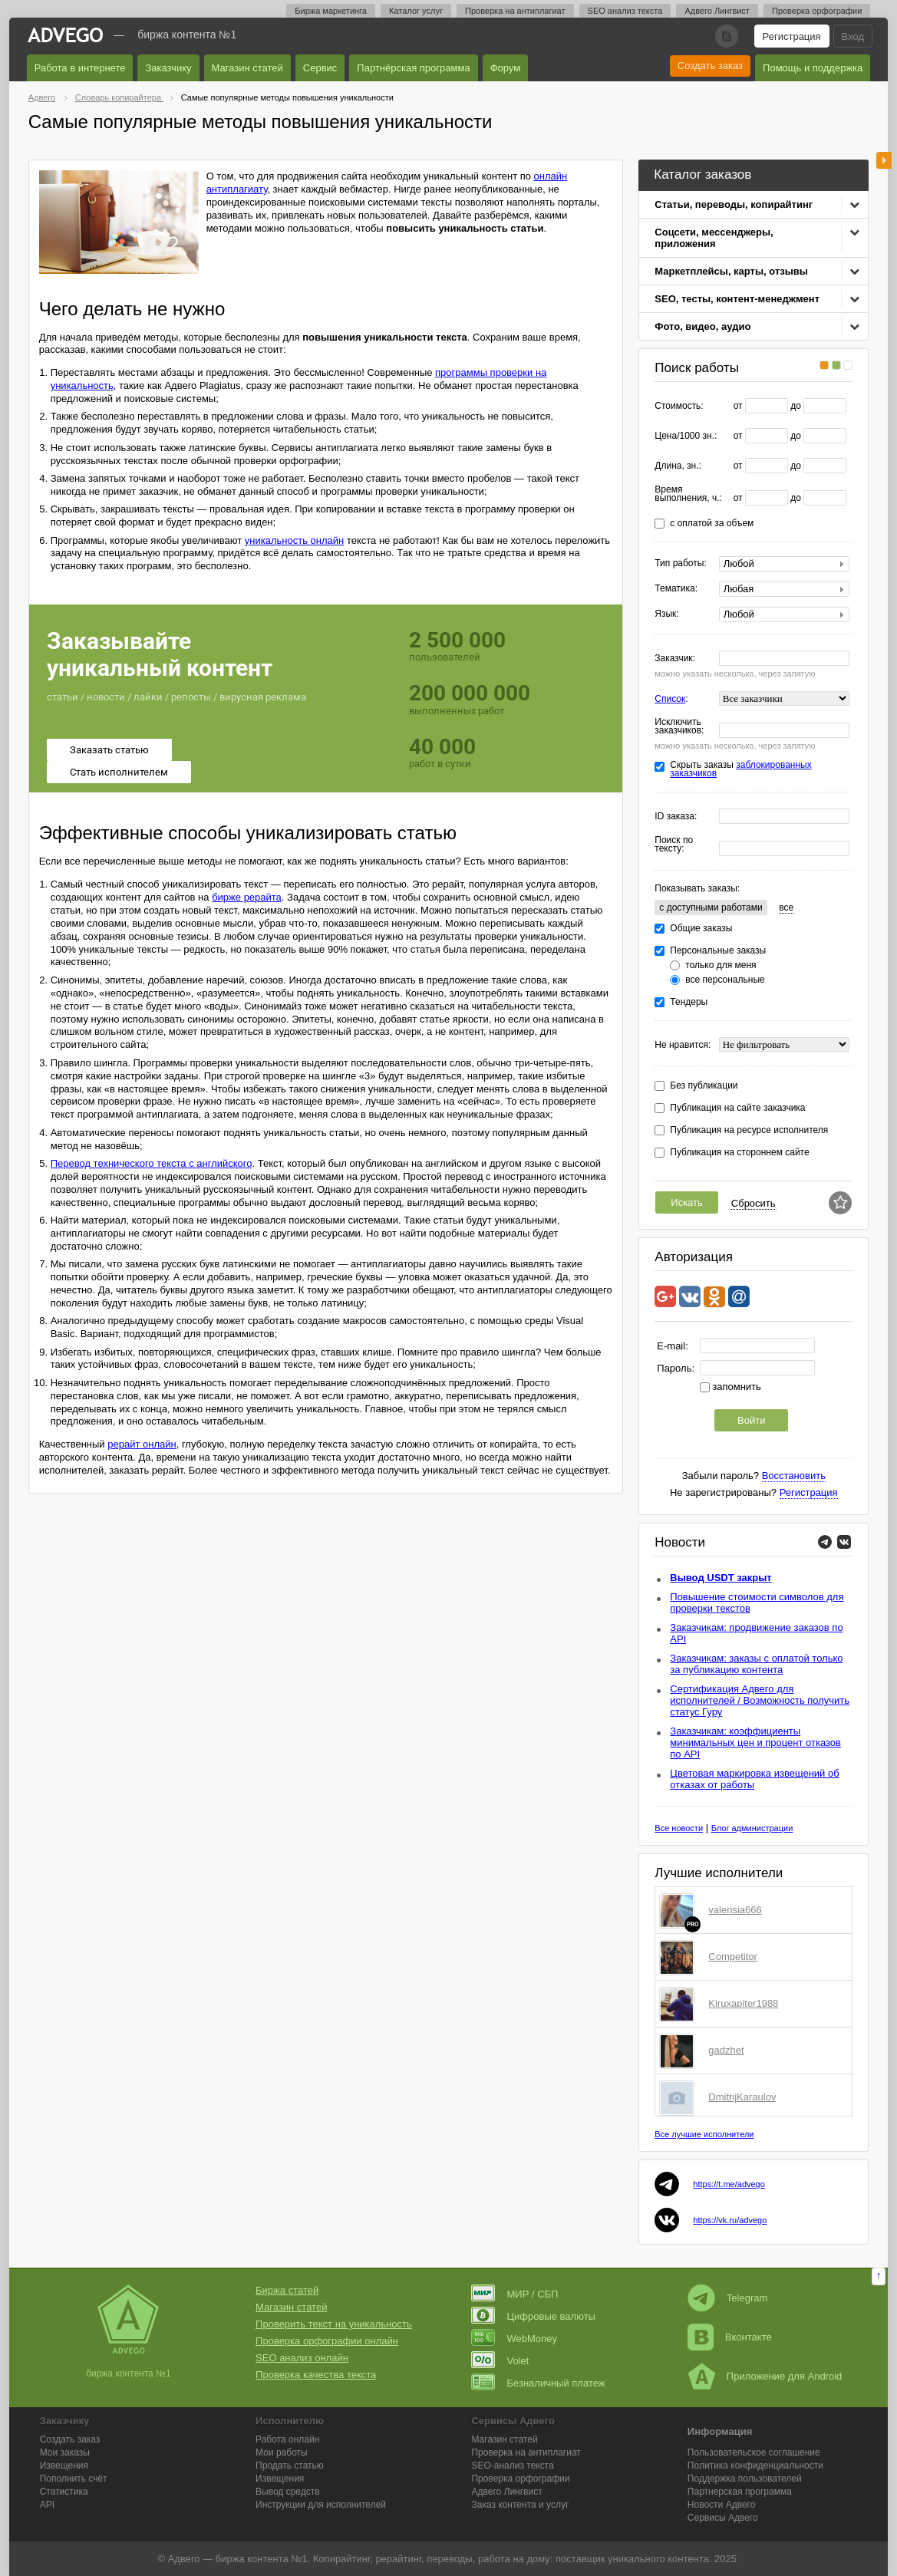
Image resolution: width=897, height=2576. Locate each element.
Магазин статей (247, 68)
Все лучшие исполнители (704, 2134)
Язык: (666, 614)
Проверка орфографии (817, 10)
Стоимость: (679, 406)
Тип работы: (680, 563)
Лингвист (506, 2491)
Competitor (732, 1956)
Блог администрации (752, 1828)
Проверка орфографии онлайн (327, 2341)
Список (670, 698)
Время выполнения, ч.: (688, 494)
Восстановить (794, 1475)
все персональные (724, 980)
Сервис (320, 68)
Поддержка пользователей (745, 2478)
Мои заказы (65, 2452)
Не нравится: (683, 1045)
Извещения (64, 2465)
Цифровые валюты (533, 2316)
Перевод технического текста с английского (151, 1163)
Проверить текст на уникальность (334, 2324)
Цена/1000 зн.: (686, 436)
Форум (505, 68)
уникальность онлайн (294, 540)
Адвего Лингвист (717, 10)
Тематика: (676, 589)
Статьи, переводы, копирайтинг (734, 204)
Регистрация (792, 36)
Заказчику (168, 68)
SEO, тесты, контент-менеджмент (737, 299)
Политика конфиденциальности (755, 2465)
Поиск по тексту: (674, 844)
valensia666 (734, 1910)
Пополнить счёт (73, 2478)
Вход (853, 36)
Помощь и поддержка (812, 68)
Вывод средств (288, 2491)
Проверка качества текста (316, 2374)
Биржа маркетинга (331, 10)
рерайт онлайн (141, 1444)
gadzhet (726, 2050)
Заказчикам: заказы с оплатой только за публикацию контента (756, 1663)
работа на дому (514, 2558)
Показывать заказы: (697, 888)
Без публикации (703, 1086)
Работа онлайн (287, 2439)
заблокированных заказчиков (740, 769)
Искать (687, 1202)
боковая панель (884, 160)
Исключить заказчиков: (679, 726)
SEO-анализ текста (512, 2465)
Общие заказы (701, 928)
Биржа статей (287, 2290)
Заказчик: (675, 658)
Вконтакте (730, 2337)
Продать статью (290, 2465)
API (47, 2504)
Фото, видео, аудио (702, 326)
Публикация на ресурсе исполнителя (749, 1130)
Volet (500, 2361)
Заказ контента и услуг (520, 2504)
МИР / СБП (514, 2294)
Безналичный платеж (538, 2383)
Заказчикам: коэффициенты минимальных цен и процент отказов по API (755, 1742)
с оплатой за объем (712, 523)
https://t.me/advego (729, 2184)
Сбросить (753, 1203)
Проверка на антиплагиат (515, 10)
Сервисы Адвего (723, 2517)
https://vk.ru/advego (730, 2220)
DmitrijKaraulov (742, 2097)
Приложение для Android (765, 2376)
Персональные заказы (718, 951)
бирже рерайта (247, 897)
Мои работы (282, 2452)
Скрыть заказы (740, 769)
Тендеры (688, 1002)
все (786, 907)
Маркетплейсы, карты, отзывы (731, 271)
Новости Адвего (722, 2504)
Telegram (727, 2298)
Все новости (679, 1828)
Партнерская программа (740, 2491)
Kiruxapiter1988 (743, 2003)
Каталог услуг (416, 10)
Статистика (64, 2491)
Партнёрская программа (413, 68)
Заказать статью (109, 750)
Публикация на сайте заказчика (737, 1108)
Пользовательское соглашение (754, 2452)
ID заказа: (676, 816)
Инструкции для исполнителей (321, 2504)
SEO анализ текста (625, 10)
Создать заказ (710, 65)
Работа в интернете (80, 68)
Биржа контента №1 (186, 34)
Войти (751, 1420)
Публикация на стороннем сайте (739, 1152)
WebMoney (514, 2338)
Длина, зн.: (678, 466)
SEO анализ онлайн (302, 2358)
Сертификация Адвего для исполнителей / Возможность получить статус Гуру (759, 1700)
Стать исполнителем (119, 772)
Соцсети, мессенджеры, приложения (714, 237)
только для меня (720, 965)
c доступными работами (710, 907)
